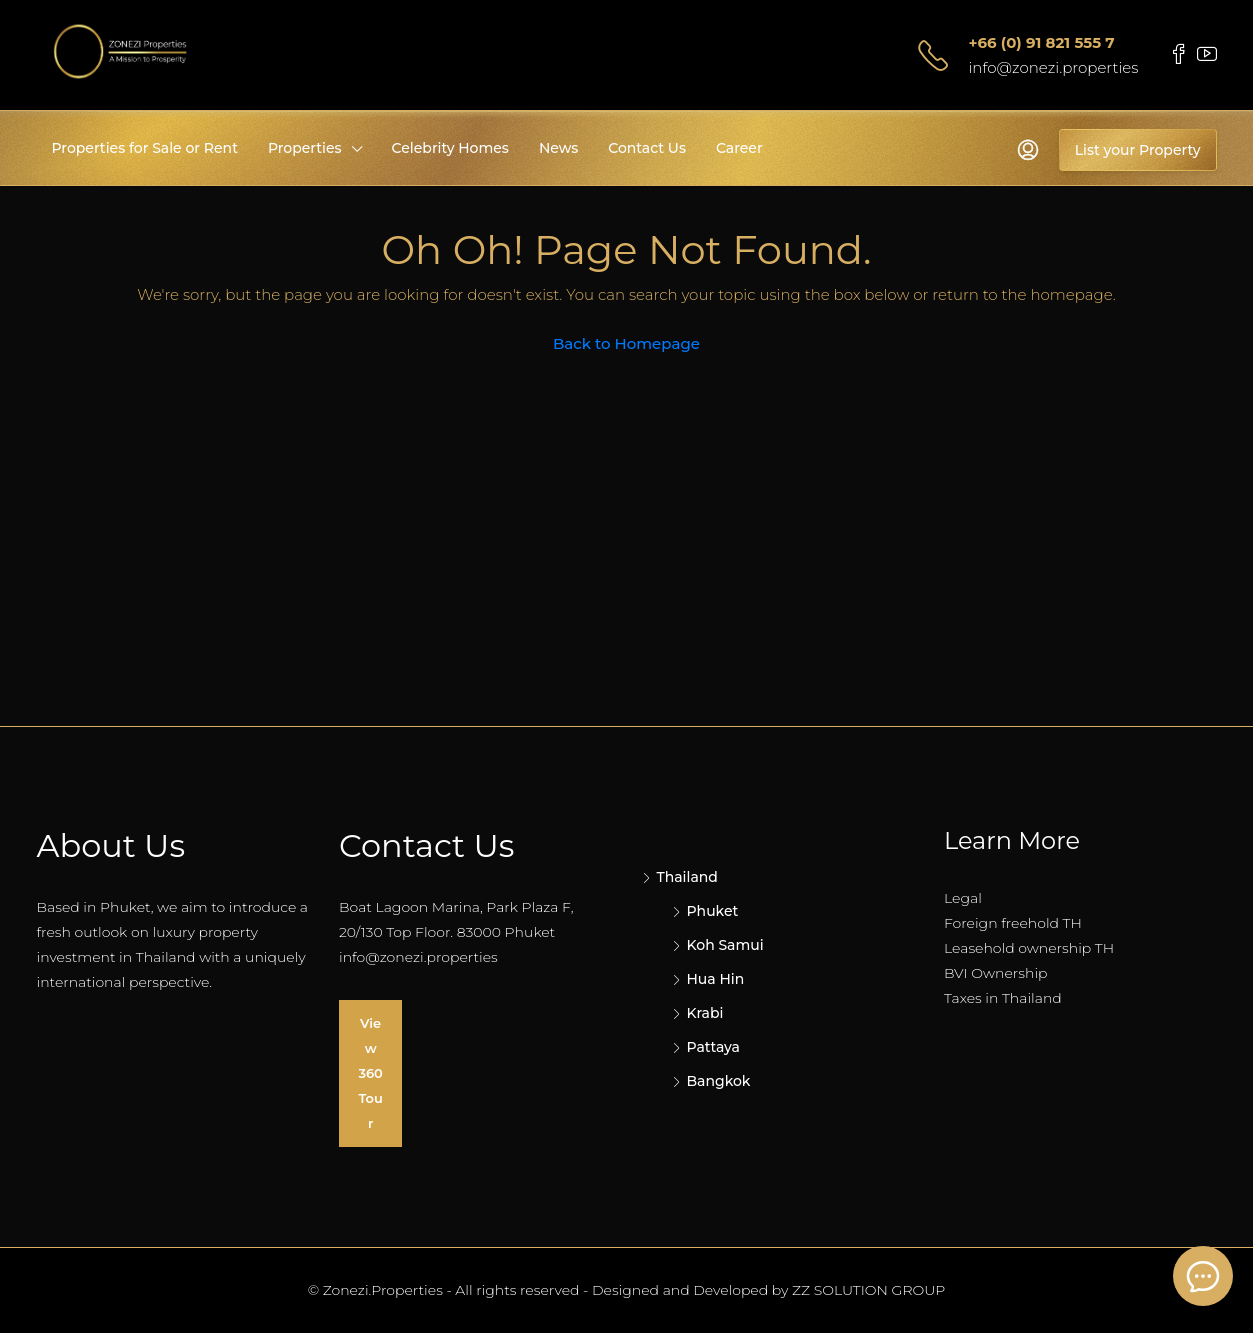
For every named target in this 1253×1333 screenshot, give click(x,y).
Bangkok (719, 1081)
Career (739, 148)
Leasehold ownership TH (1029, 948)
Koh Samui (725, 945)
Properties (305, 148)
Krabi (705, 1013)
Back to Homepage (626, 343)
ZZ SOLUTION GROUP (868, 1290)
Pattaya (713, 1047)
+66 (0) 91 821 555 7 (1041, 42)
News (558, 148)
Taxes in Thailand (1003, 998)
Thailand (687, 877)
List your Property (1138, 150)
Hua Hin (716, 979)
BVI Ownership (996, 973)
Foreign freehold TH (1013, 923)
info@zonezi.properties (1053, 67)
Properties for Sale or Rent (145, 148)
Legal (963, 898)
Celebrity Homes (450, 148)
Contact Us (647, 148)
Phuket (713, 911)
